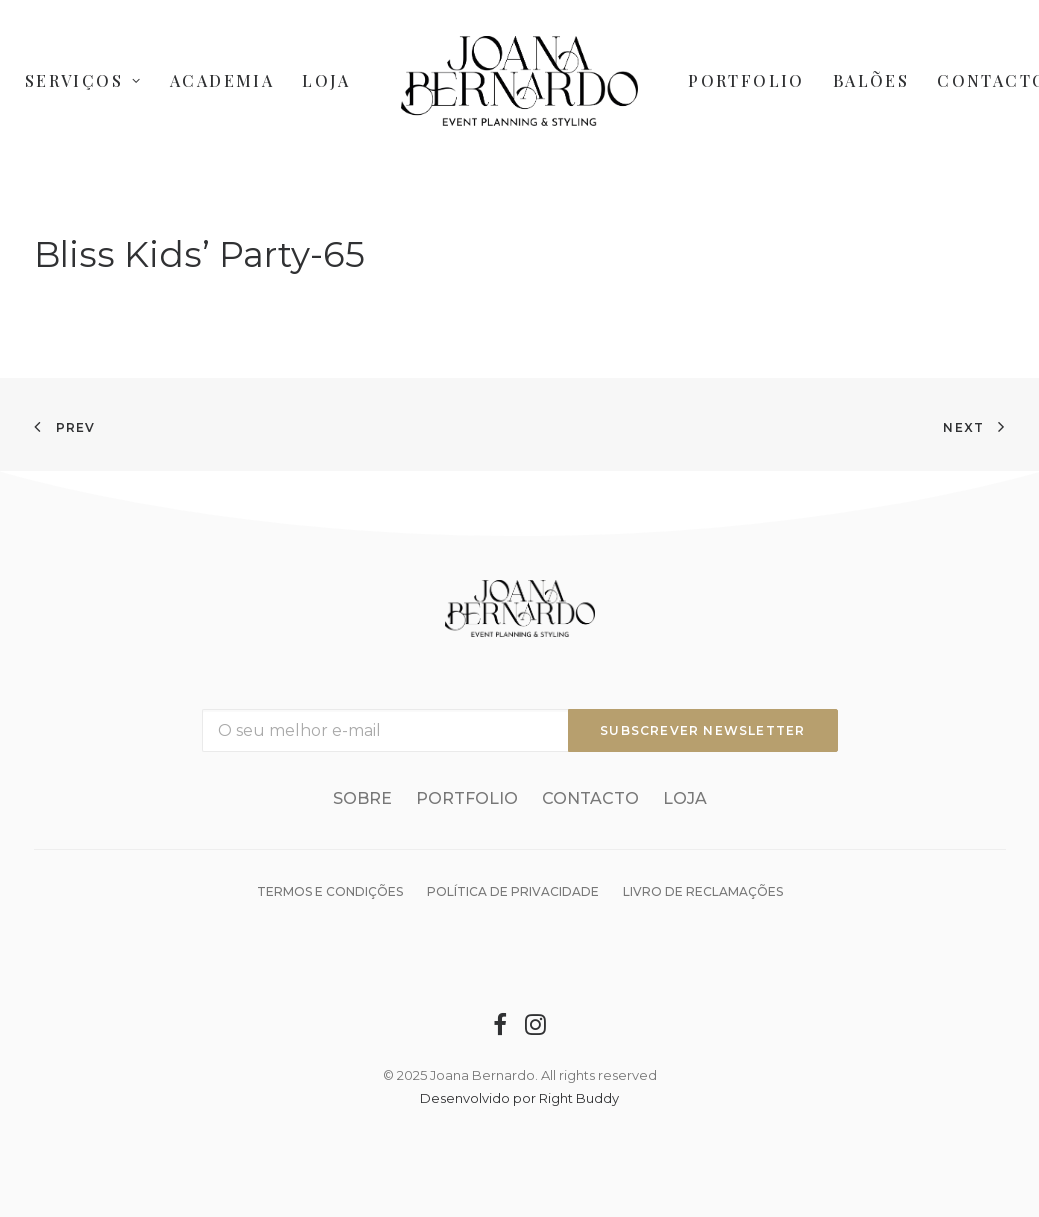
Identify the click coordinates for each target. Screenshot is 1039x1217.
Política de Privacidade (513, 891)
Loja (326, 80)
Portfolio (746, 80)
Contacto (590, 798)
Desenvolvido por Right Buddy (519, 1098)
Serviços (83, 80)
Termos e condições (330, 891)
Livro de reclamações (703, 891)
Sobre (362, 798)
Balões (871, 80)
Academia (222, 80)
